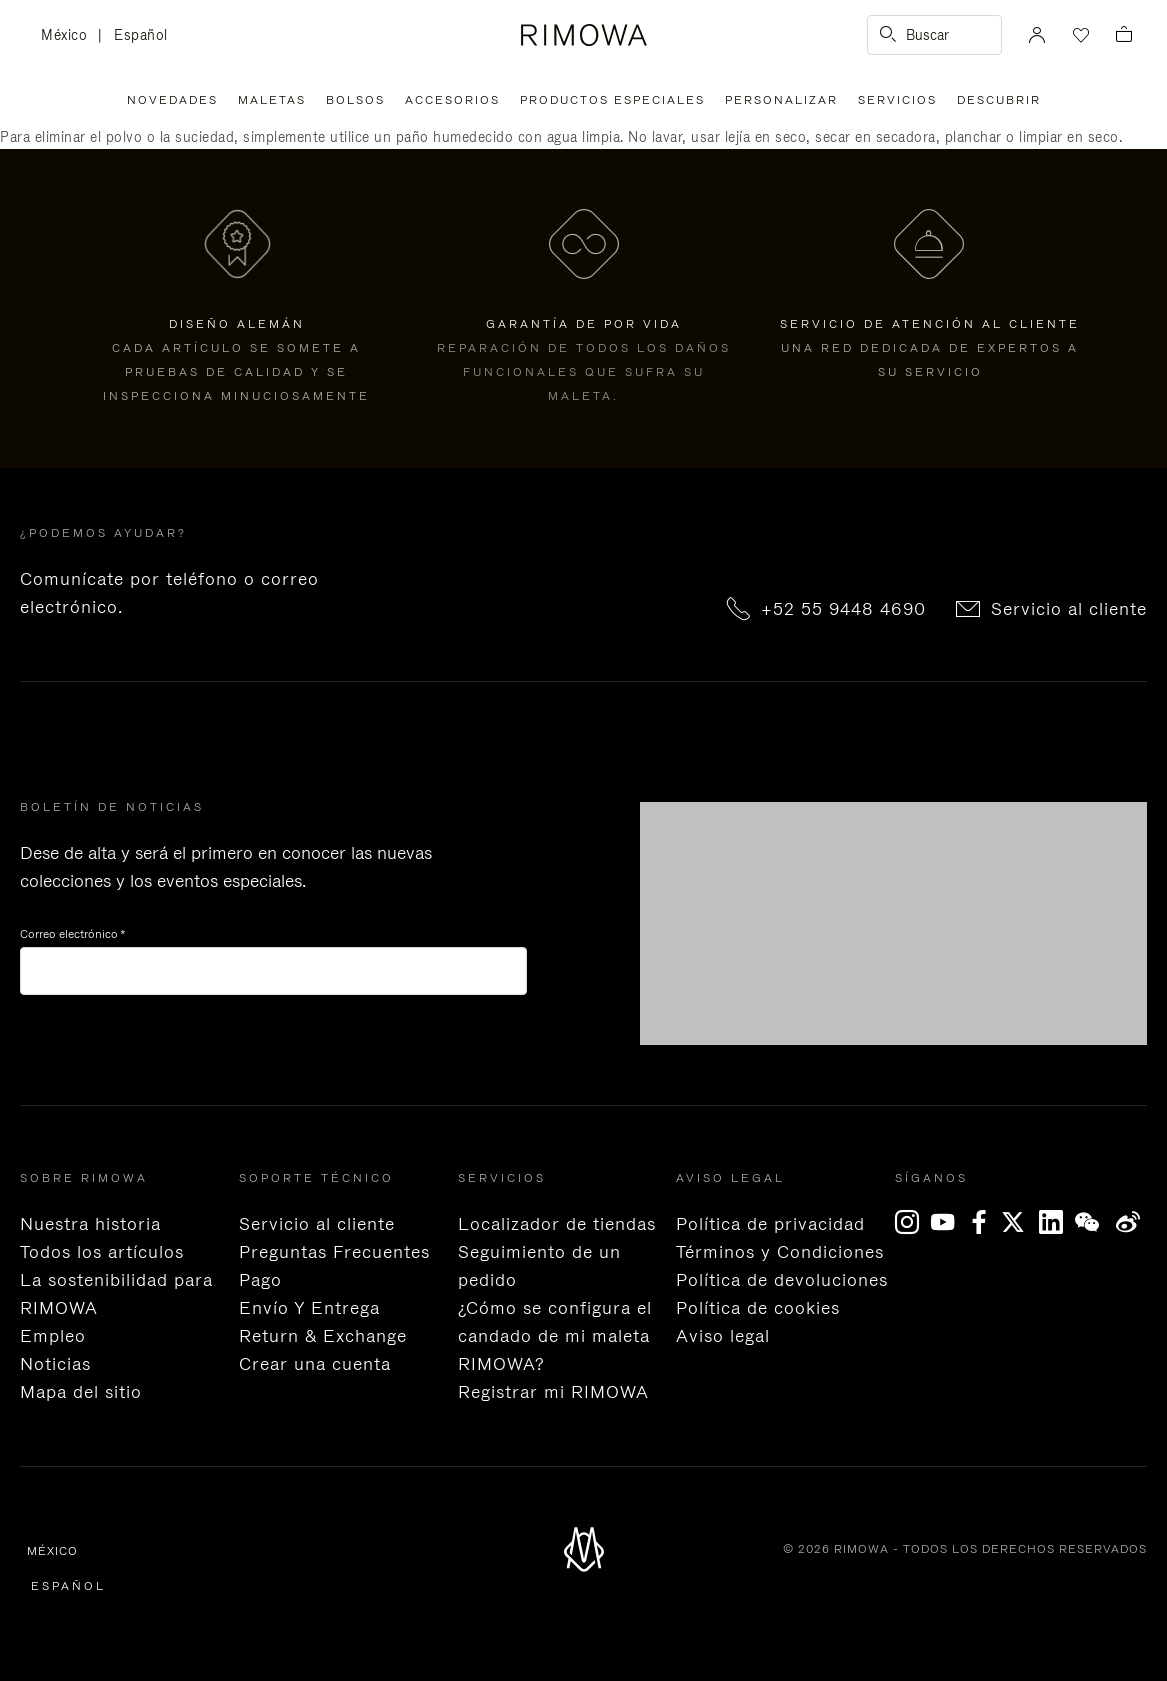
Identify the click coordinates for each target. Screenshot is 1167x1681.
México (69, 36)
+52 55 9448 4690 (843, 609)
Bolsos (355, 100)
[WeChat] (1093, 1222)
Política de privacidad (770, 1224)
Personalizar (781, 100)
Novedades (172, 100)
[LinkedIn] (1057, 1222)
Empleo (53, 1336)
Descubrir (999, 100)
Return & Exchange (323, 1336)
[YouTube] (949, 1222)
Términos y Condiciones (780, 1252)
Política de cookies (758, 1308)
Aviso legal (723, 1336)
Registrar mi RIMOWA (553, 1392)
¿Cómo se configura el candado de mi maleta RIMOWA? (555, 1336)
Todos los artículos (102, 1252)
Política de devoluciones (782, 1280)
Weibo (1128, 1222)
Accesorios (452, 100)
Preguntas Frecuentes (334, 1252)
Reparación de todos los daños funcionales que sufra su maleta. (584, 372)
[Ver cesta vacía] (1124, 35)
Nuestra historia (90, 1224)
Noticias (55, 1364)
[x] (1021, 1222)
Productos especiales (612, 100)
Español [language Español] (141, 35)
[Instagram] (913, 1222)
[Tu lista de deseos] (1079, 35)
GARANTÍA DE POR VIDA (584, 324)
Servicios (897, 100)
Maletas (272, 100)
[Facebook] (985, 1222)
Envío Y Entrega (309, 1308)
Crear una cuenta (315, 1364)
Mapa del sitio (81, 1392)
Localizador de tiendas (557, 1224)
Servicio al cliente (1069, 609)
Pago (260, 1280)
